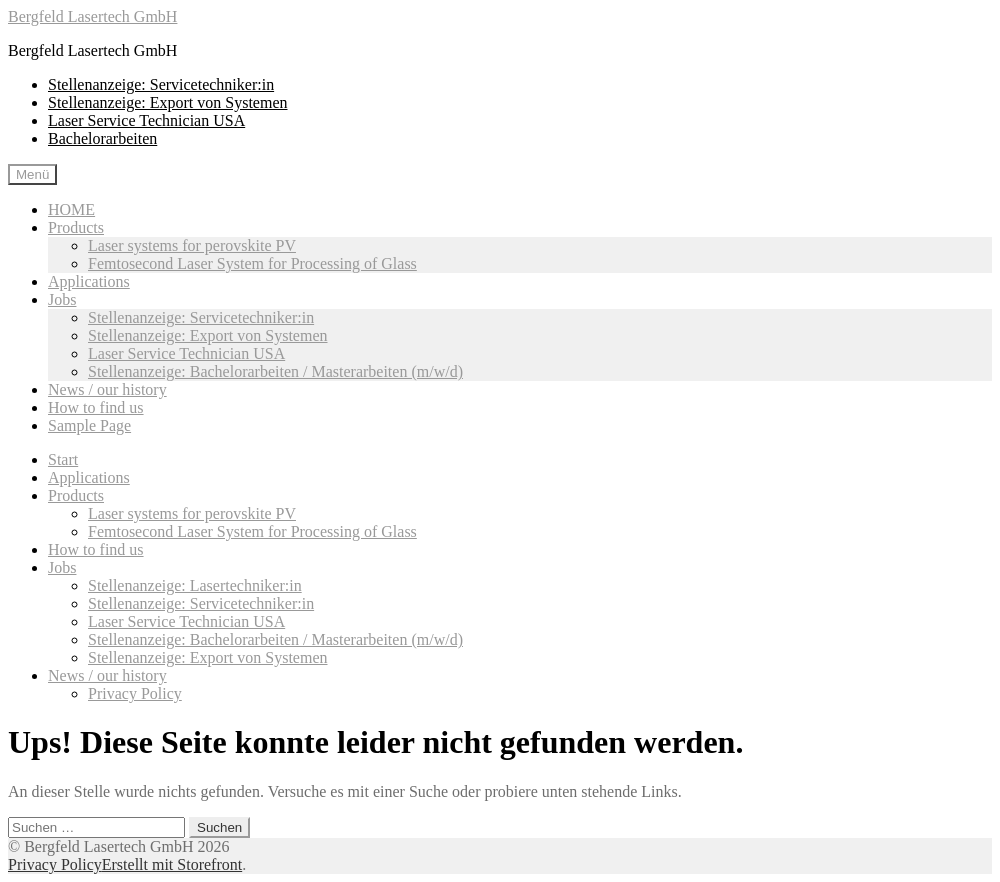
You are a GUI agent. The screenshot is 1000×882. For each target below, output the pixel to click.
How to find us (96, 407)
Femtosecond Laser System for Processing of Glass (252, 263)
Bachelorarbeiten (102, 138)
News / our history (107, 389)
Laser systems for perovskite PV (192, 245)
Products (76, 227)
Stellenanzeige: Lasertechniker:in (195, 585)
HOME (71, 209)
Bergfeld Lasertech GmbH (92, 16)
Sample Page (89, 425)
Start (63, 459)
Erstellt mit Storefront (172, 864)
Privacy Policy (135, 693)
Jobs (62, 299)
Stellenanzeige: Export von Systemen (168, 102)
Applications (89, 281)
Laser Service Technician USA (146, 120)
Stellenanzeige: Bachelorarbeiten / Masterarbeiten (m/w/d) (275, 371)
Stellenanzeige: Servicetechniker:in (161, 84)
